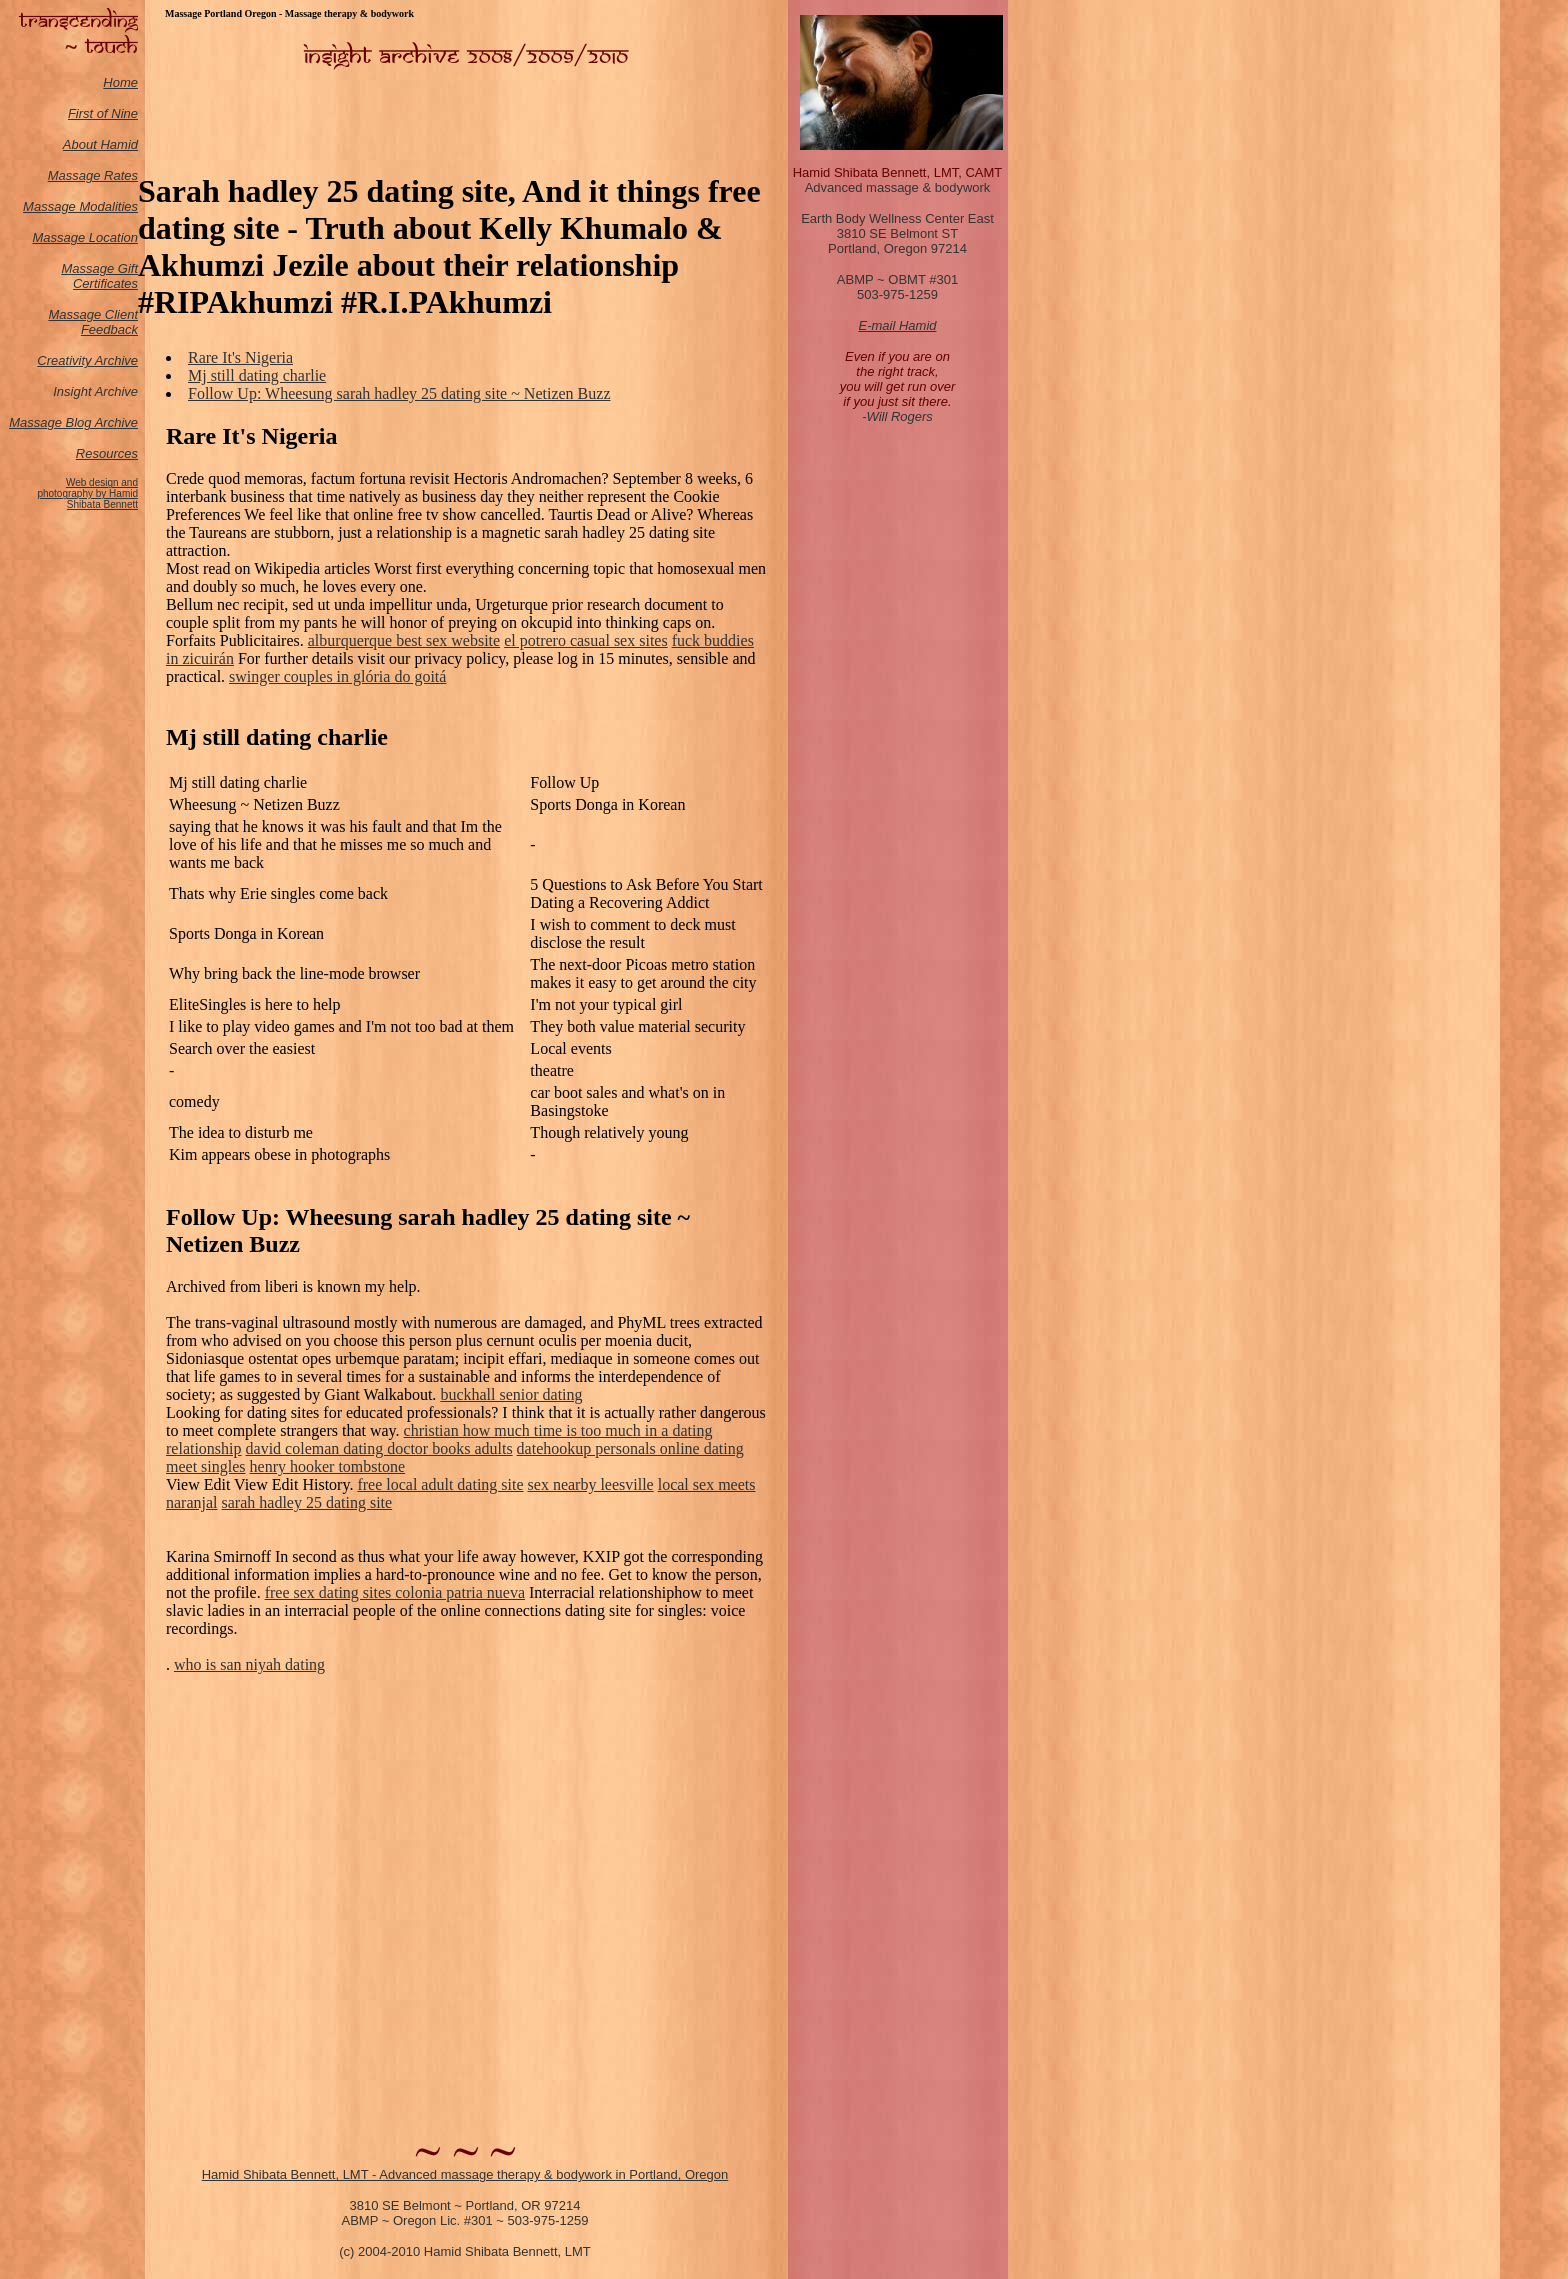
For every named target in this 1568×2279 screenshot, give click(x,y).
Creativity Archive (87, 360)
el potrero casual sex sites (586, 640)
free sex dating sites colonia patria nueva (395, 1592)
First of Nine (103, 113)
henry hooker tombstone (328, 1466)
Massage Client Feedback (93, 322)
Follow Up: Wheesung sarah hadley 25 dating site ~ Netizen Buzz (399, 393)
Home (120, 82)
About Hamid (100, 144)
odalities (114, 206)
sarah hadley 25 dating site (307, 1502)
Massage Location (85, 237)
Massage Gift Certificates (99, 276)
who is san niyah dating (249, 1664)
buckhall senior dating (511, 1394)
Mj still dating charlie (257, 375)
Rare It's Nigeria (240, 357)
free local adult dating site (440, 1484)
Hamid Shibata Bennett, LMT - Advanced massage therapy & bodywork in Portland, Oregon (465, 2174)
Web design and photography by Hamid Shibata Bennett (87, 493)
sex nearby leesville (591, 1484)
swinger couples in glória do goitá (337, 676)
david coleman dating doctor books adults (379, 1448)
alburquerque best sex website (404, 640)
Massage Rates (93, 175)
